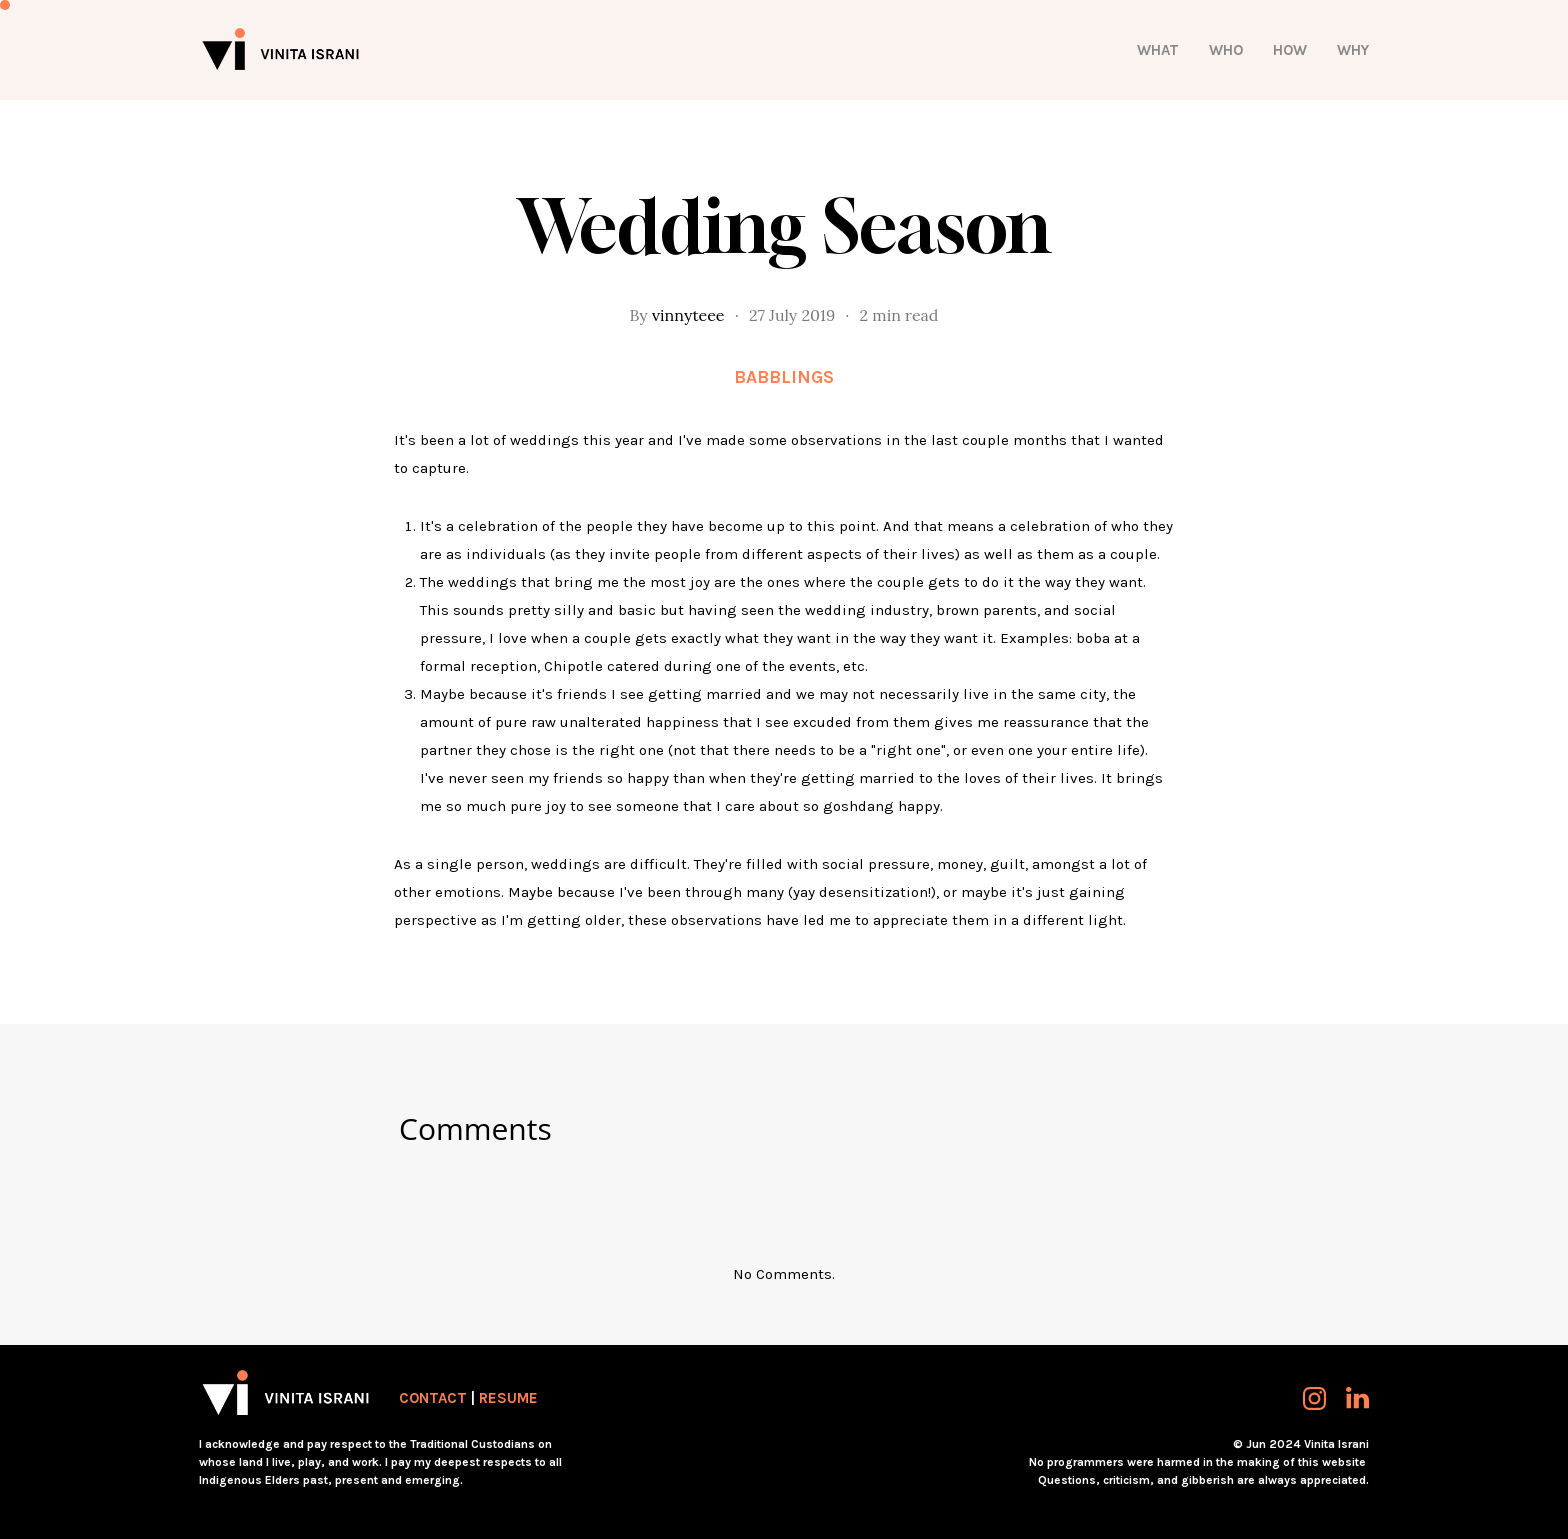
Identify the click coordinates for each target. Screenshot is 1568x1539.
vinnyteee (688, 315)
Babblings (784, 377)
